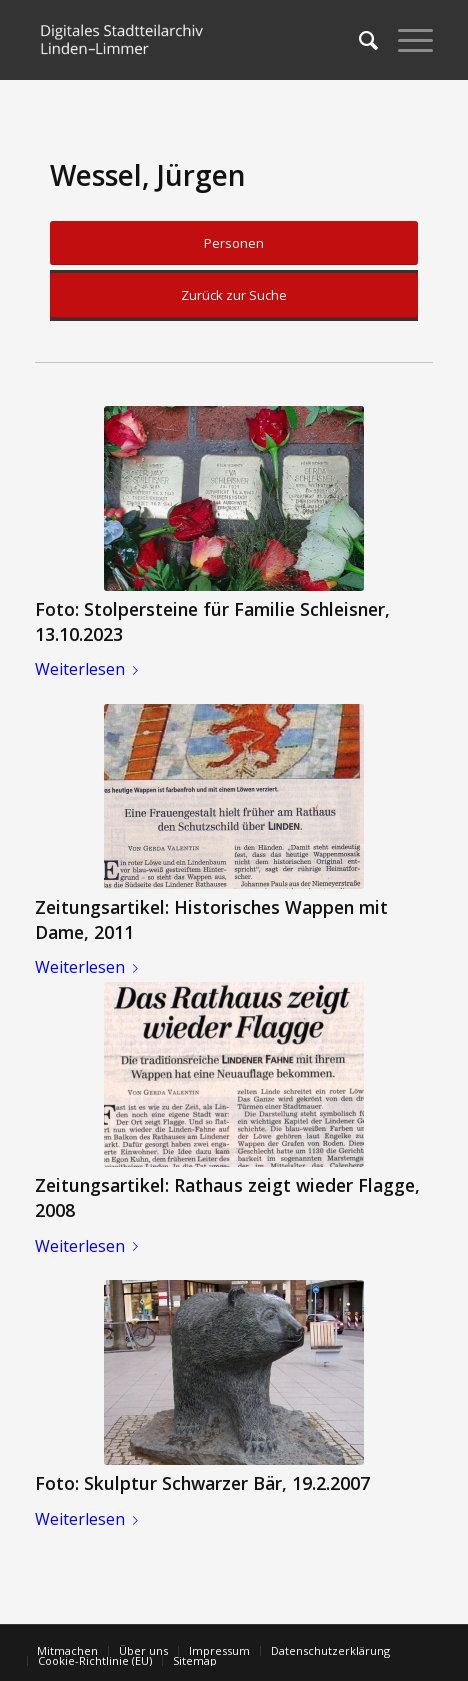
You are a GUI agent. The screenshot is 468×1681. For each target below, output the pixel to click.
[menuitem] (358, 40)
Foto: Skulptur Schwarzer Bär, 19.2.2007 (202, 1483)
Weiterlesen (90, 669)
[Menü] (405, 40)
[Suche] (358, 40)
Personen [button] (234, 243)
